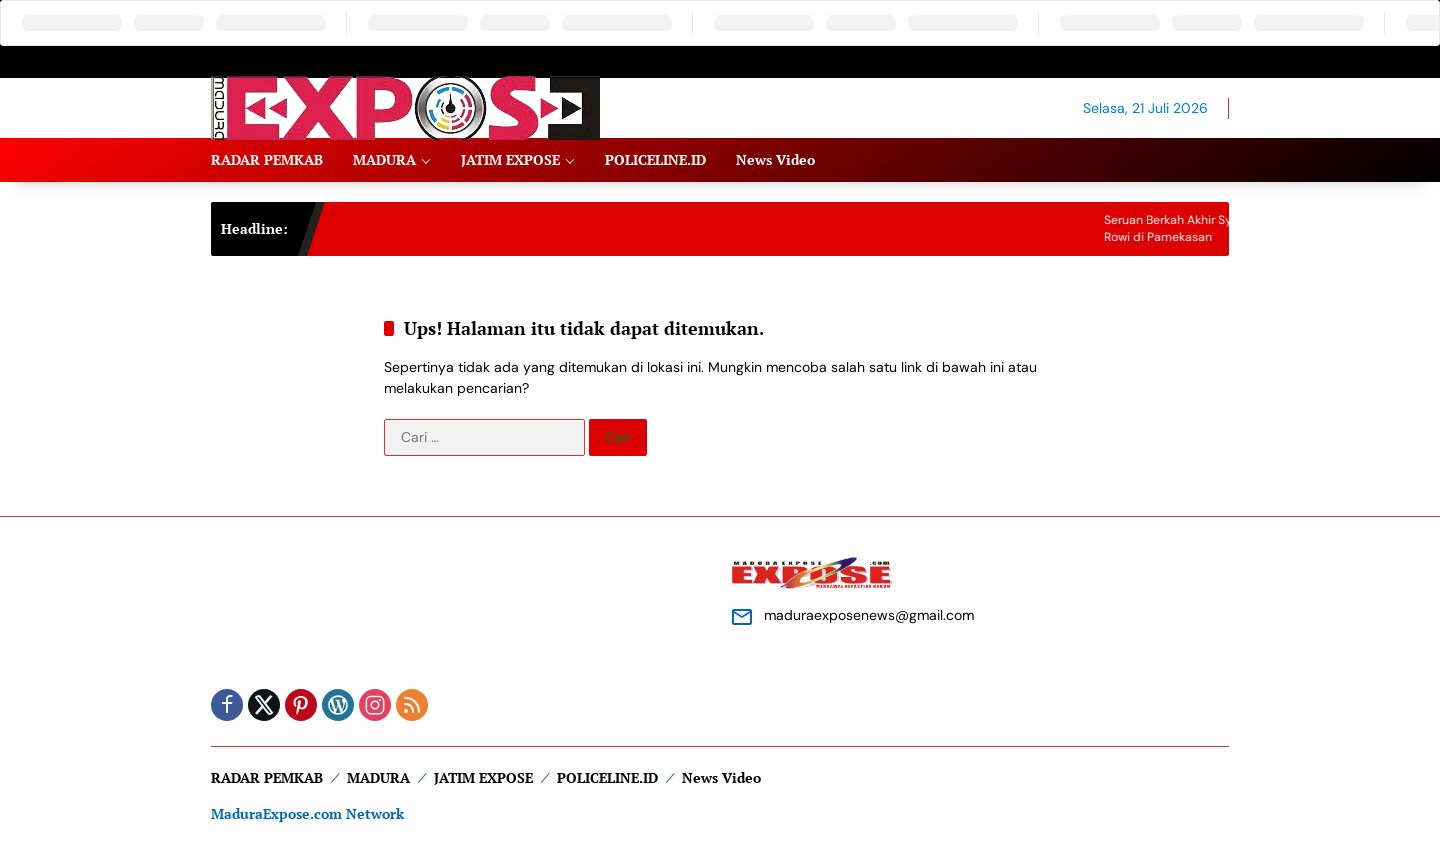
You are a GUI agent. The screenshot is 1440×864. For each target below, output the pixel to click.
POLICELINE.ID (607, 777)
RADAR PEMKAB (267, 777)
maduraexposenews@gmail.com (869, 615)
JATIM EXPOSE (483, 777)
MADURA (378, 777)
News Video (721, 777)
